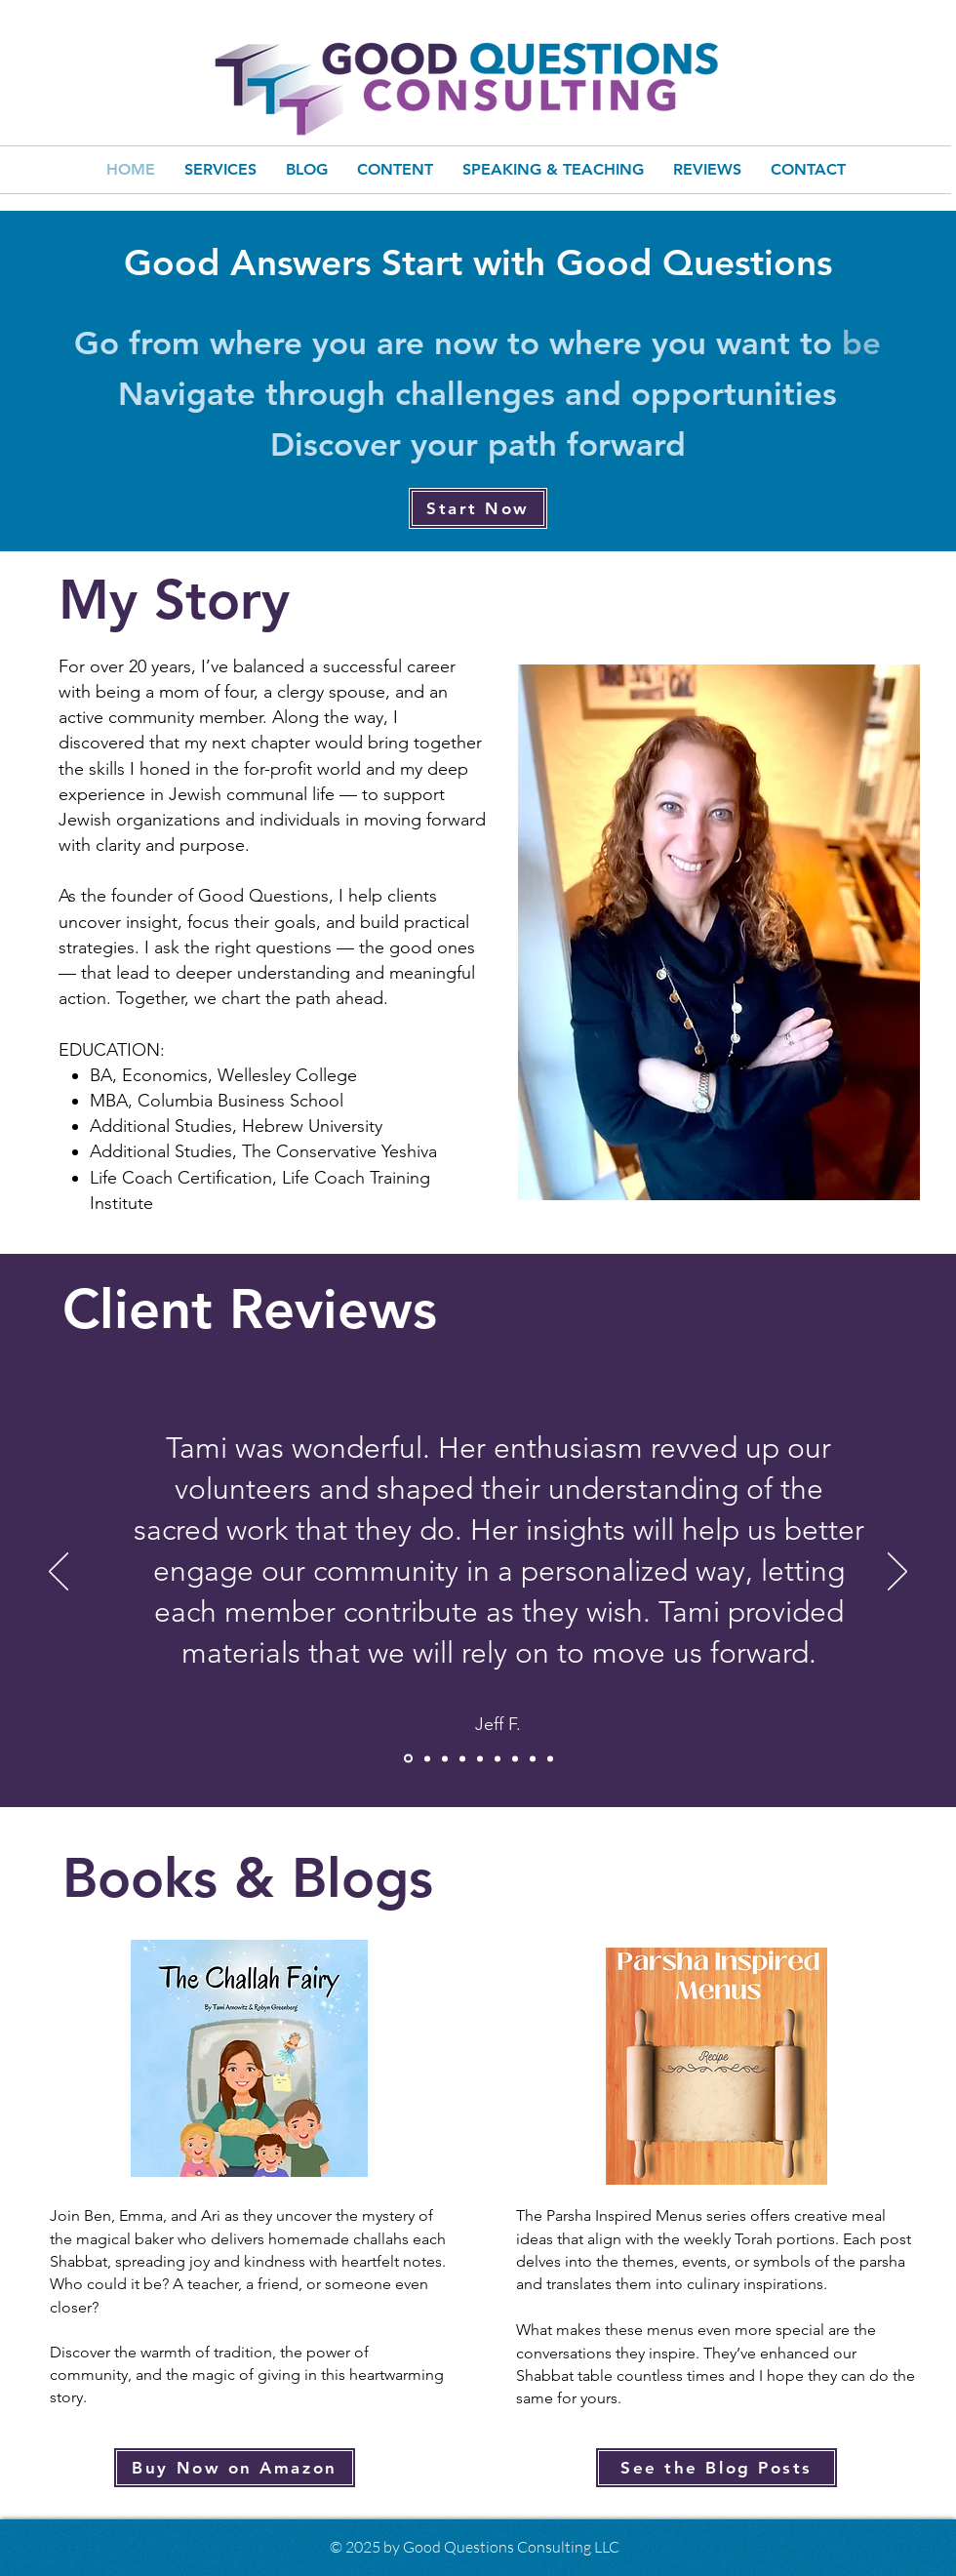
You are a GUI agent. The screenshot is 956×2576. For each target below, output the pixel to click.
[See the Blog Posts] (716, 2467)
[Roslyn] (550, 1758)
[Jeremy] (462, 1758)
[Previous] (58, 1572)
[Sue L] (515, 1758)
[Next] (897, 1572)
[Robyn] (497, 1758)
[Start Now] (478, 508)
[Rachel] (533, 1758)
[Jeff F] (408, 1758)
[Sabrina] (445, 1758)
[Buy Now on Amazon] (234, 2467)
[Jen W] (480, 1758)
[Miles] (427, 1758)
